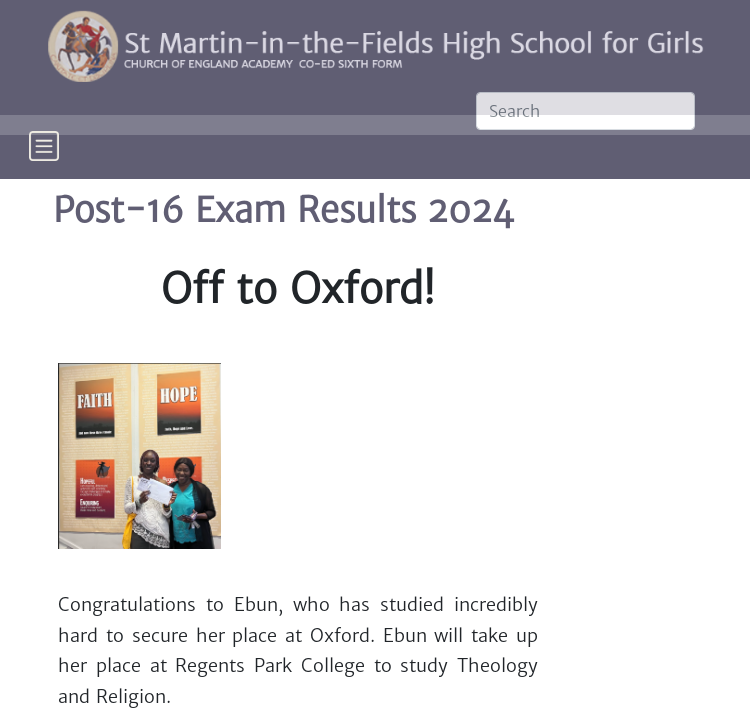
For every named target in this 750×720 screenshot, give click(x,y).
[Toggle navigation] (44, 159)
